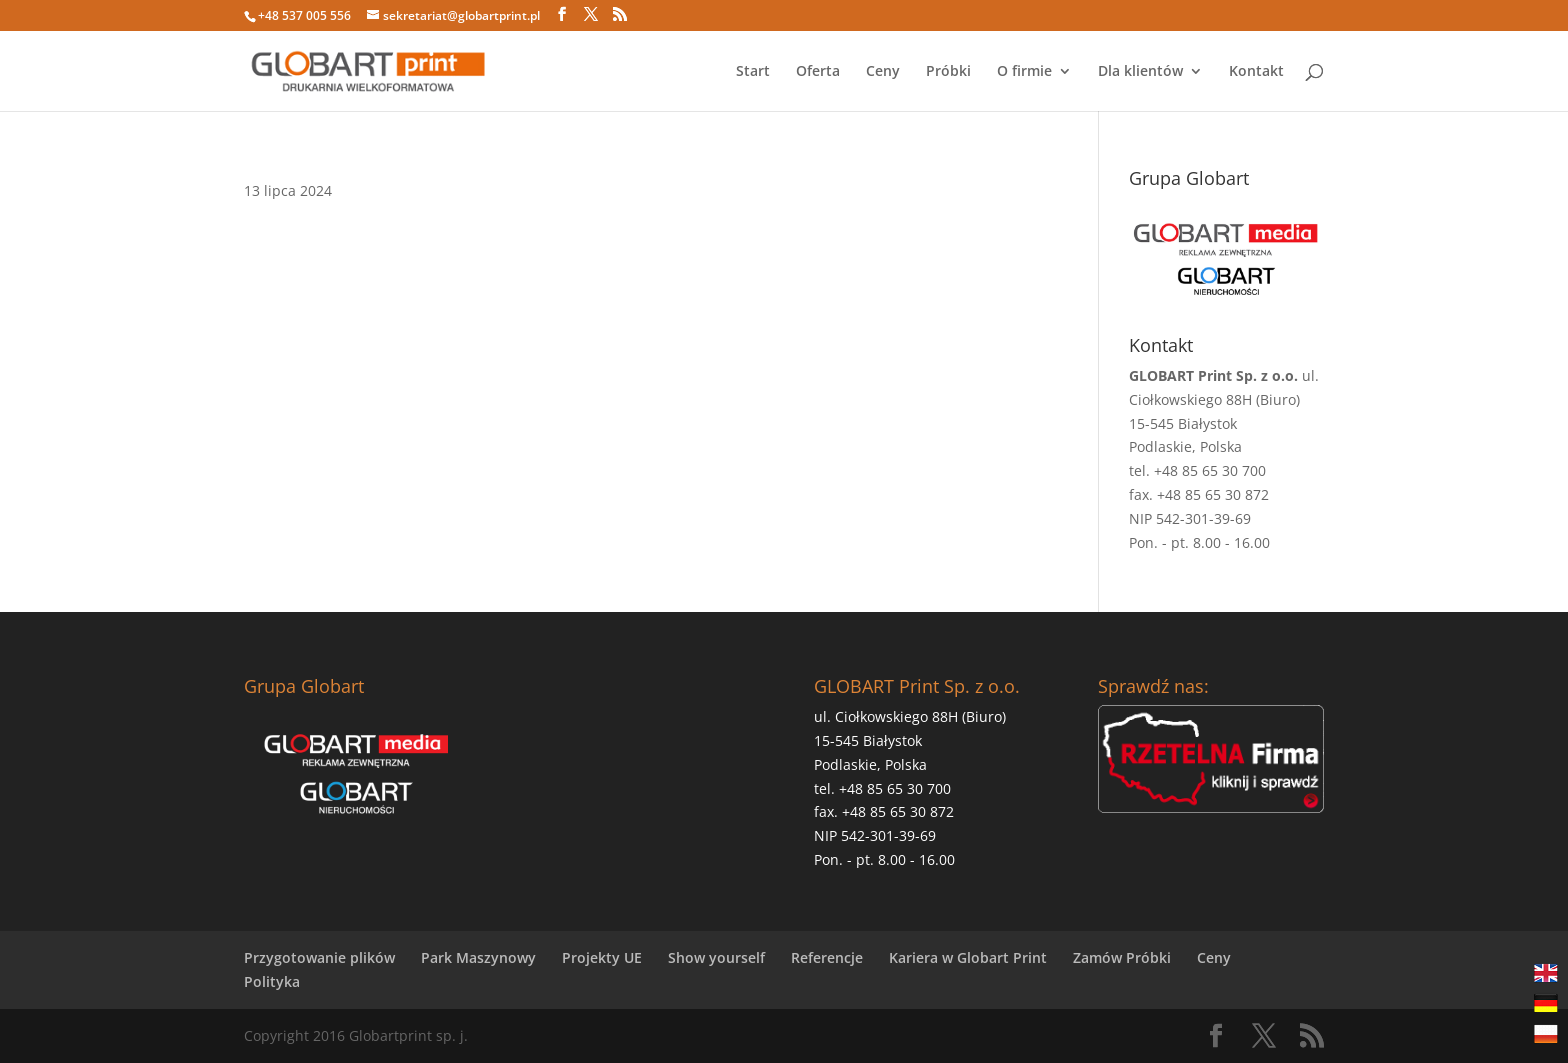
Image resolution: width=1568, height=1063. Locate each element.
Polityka (272, 981)
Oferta (818, 72)
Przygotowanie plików (319, 957)
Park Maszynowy (478, 957)
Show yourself (716, 957)
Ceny (883, 72)
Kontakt (1256, 72)
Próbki (948, 72)
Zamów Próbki (1122, 957)
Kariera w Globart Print (968, 957)
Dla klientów (1140, 72)
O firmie (1024, 72)
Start (753, 72)
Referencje (827, 957)
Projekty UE (602, 957)
